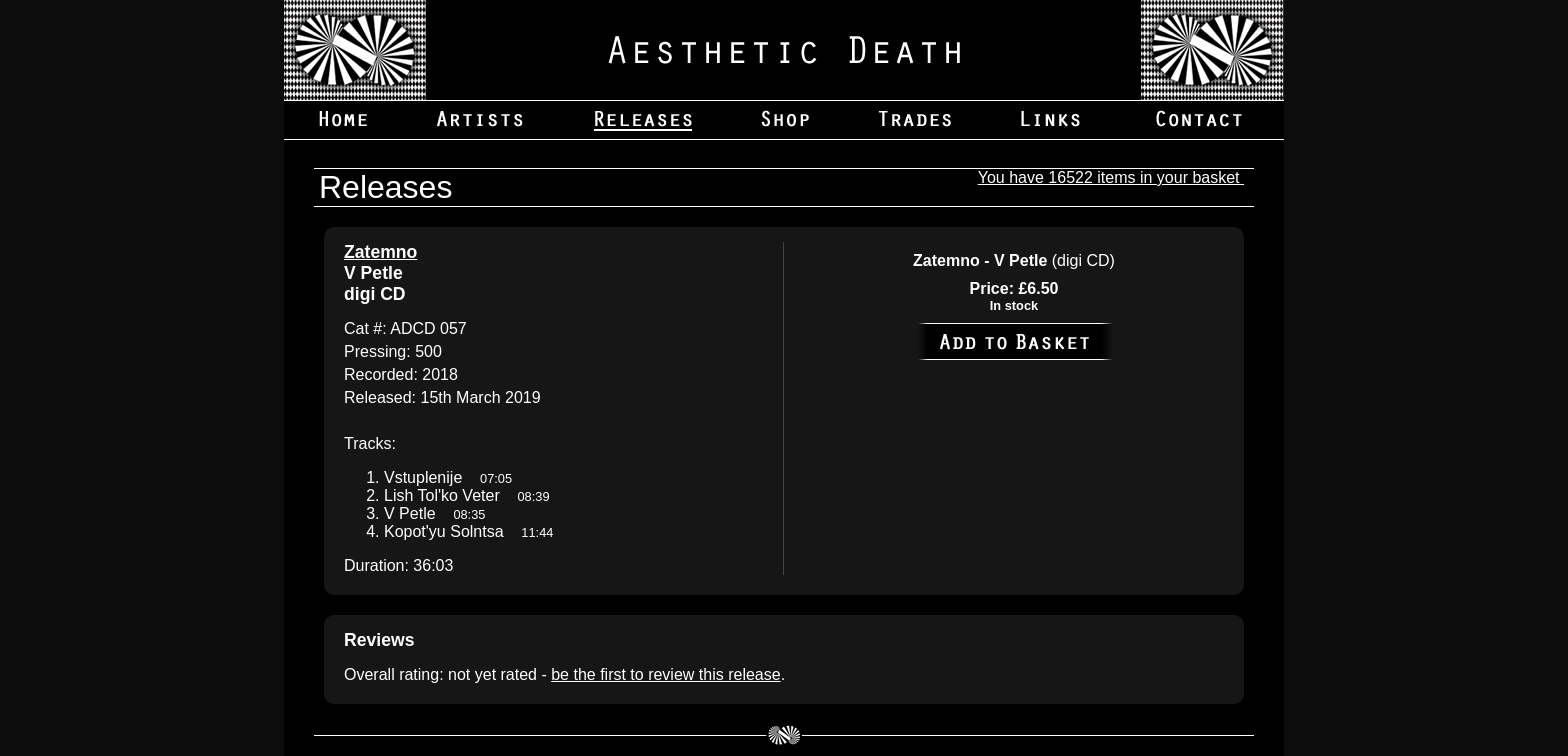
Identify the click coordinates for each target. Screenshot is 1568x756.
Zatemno (380, 252)
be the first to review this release (665, 674)
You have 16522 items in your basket (1111, 177)
